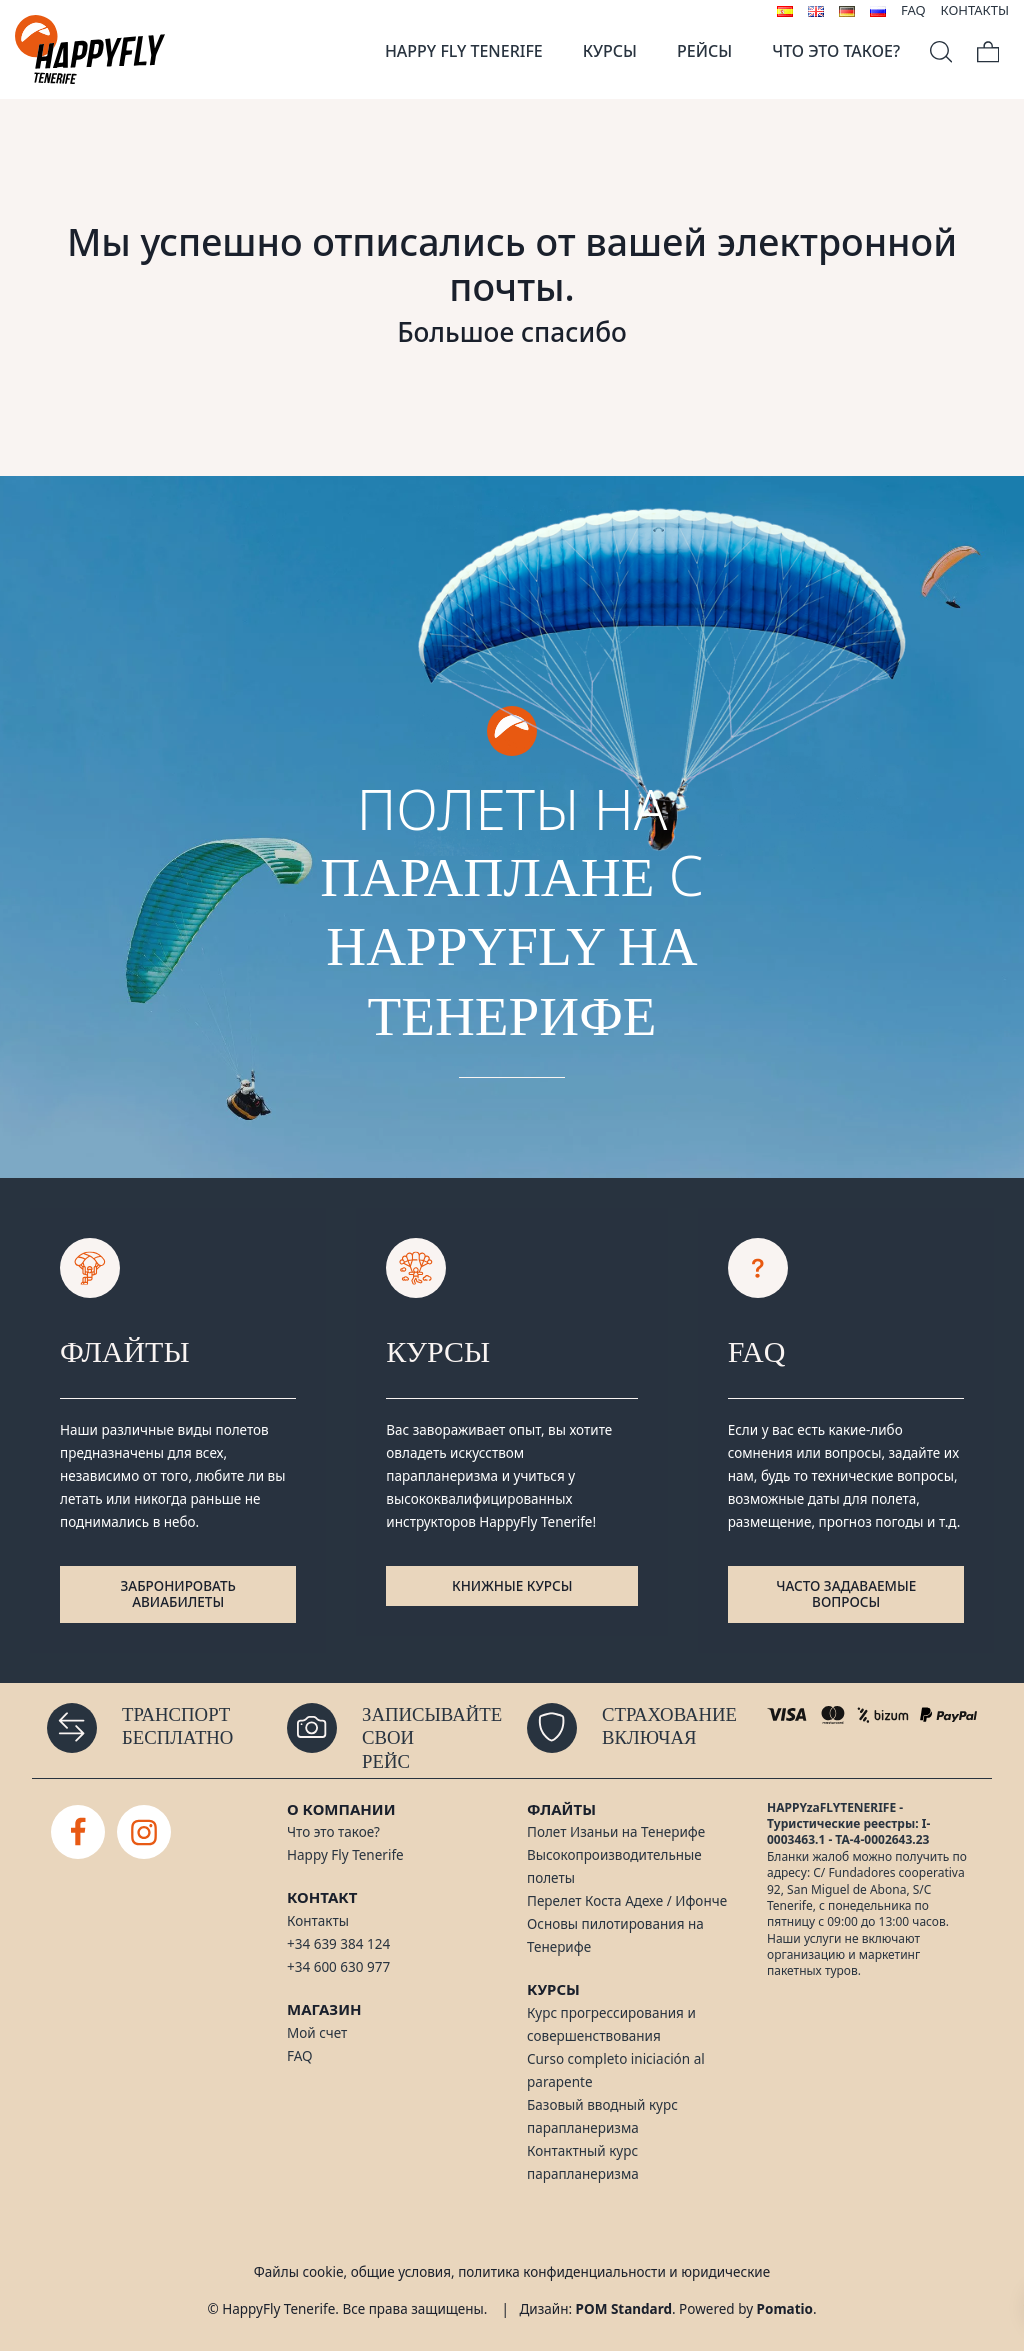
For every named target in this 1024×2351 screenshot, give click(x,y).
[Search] (941, 49)
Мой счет (317, 2033)
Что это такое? (333, 1832)
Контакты (318, 1921)
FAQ (300, 2056)
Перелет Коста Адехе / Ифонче (627, 1901)
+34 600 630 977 (338, 1967)
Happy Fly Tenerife (345, 1855)
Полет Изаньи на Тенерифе (616, 1832)
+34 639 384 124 (338, 1944)
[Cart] (988, 49)
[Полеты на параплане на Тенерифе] (90, 49)
